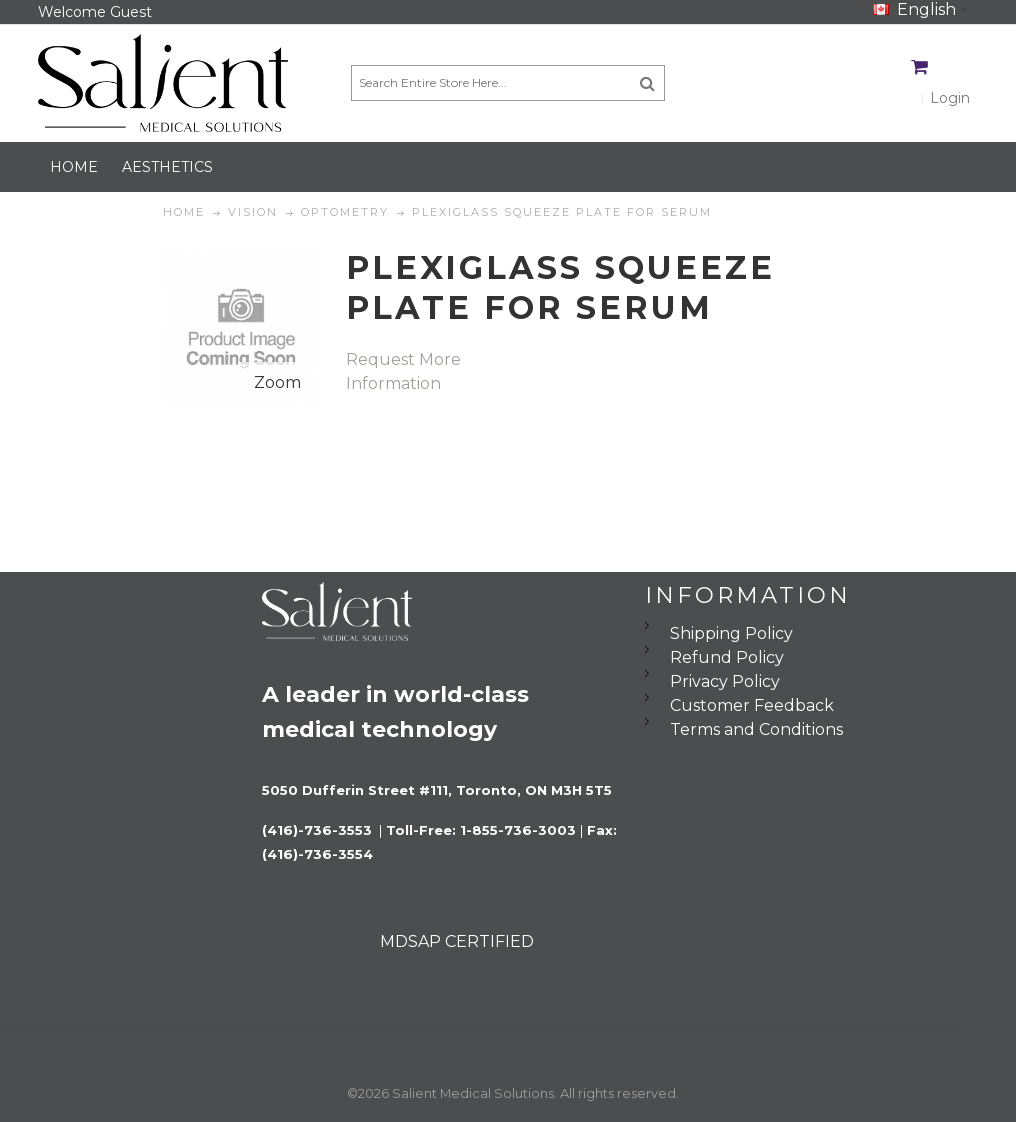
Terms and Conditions (756, 729)
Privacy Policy (725, 681)
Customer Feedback (752, 705)
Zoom (277, 382)
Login (950, 98)
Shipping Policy (731, 633)
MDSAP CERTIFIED (457, 941)
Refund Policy (727, 657)
